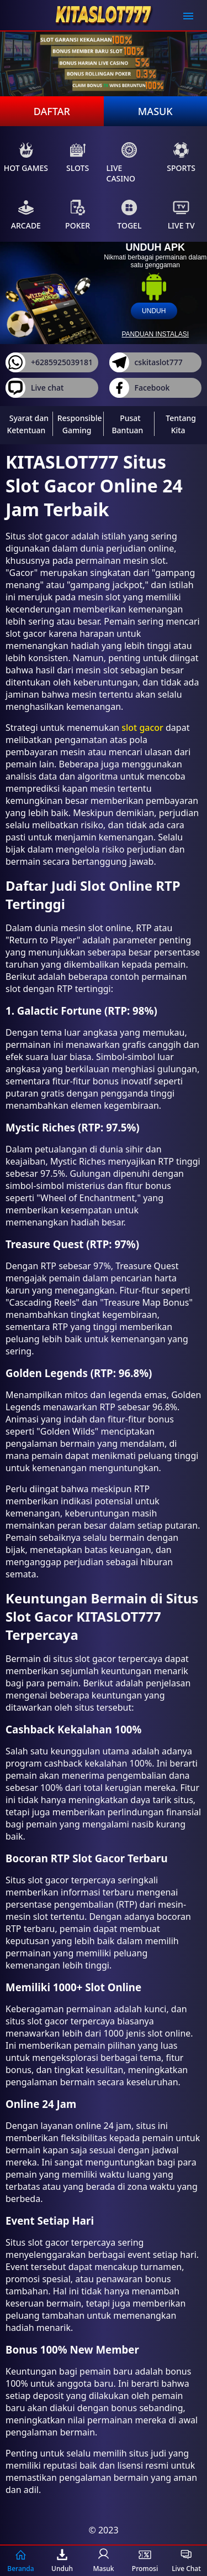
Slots (77, 157)
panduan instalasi (155, 334)
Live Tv (181, 215)
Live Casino (122, 163)
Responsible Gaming (79, 424)
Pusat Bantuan (127, 424)
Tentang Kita (181, 424)
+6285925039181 (49, 362)
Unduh (62, 2560)
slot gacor (142, 727)
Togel (129, 215)
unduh (154, 311)
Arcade (26, 215)
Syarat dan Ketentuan (28, 424)
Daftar (52, 111)
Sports (181, 157)
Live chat (34, 388)
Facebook (139, 388)
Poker (77, 215)
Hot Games (26, 157)
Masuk (155, 111)
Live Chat (186, 2560)
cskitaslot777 (146, 362)
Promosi (145, 2560)
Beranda (20, 2560)
